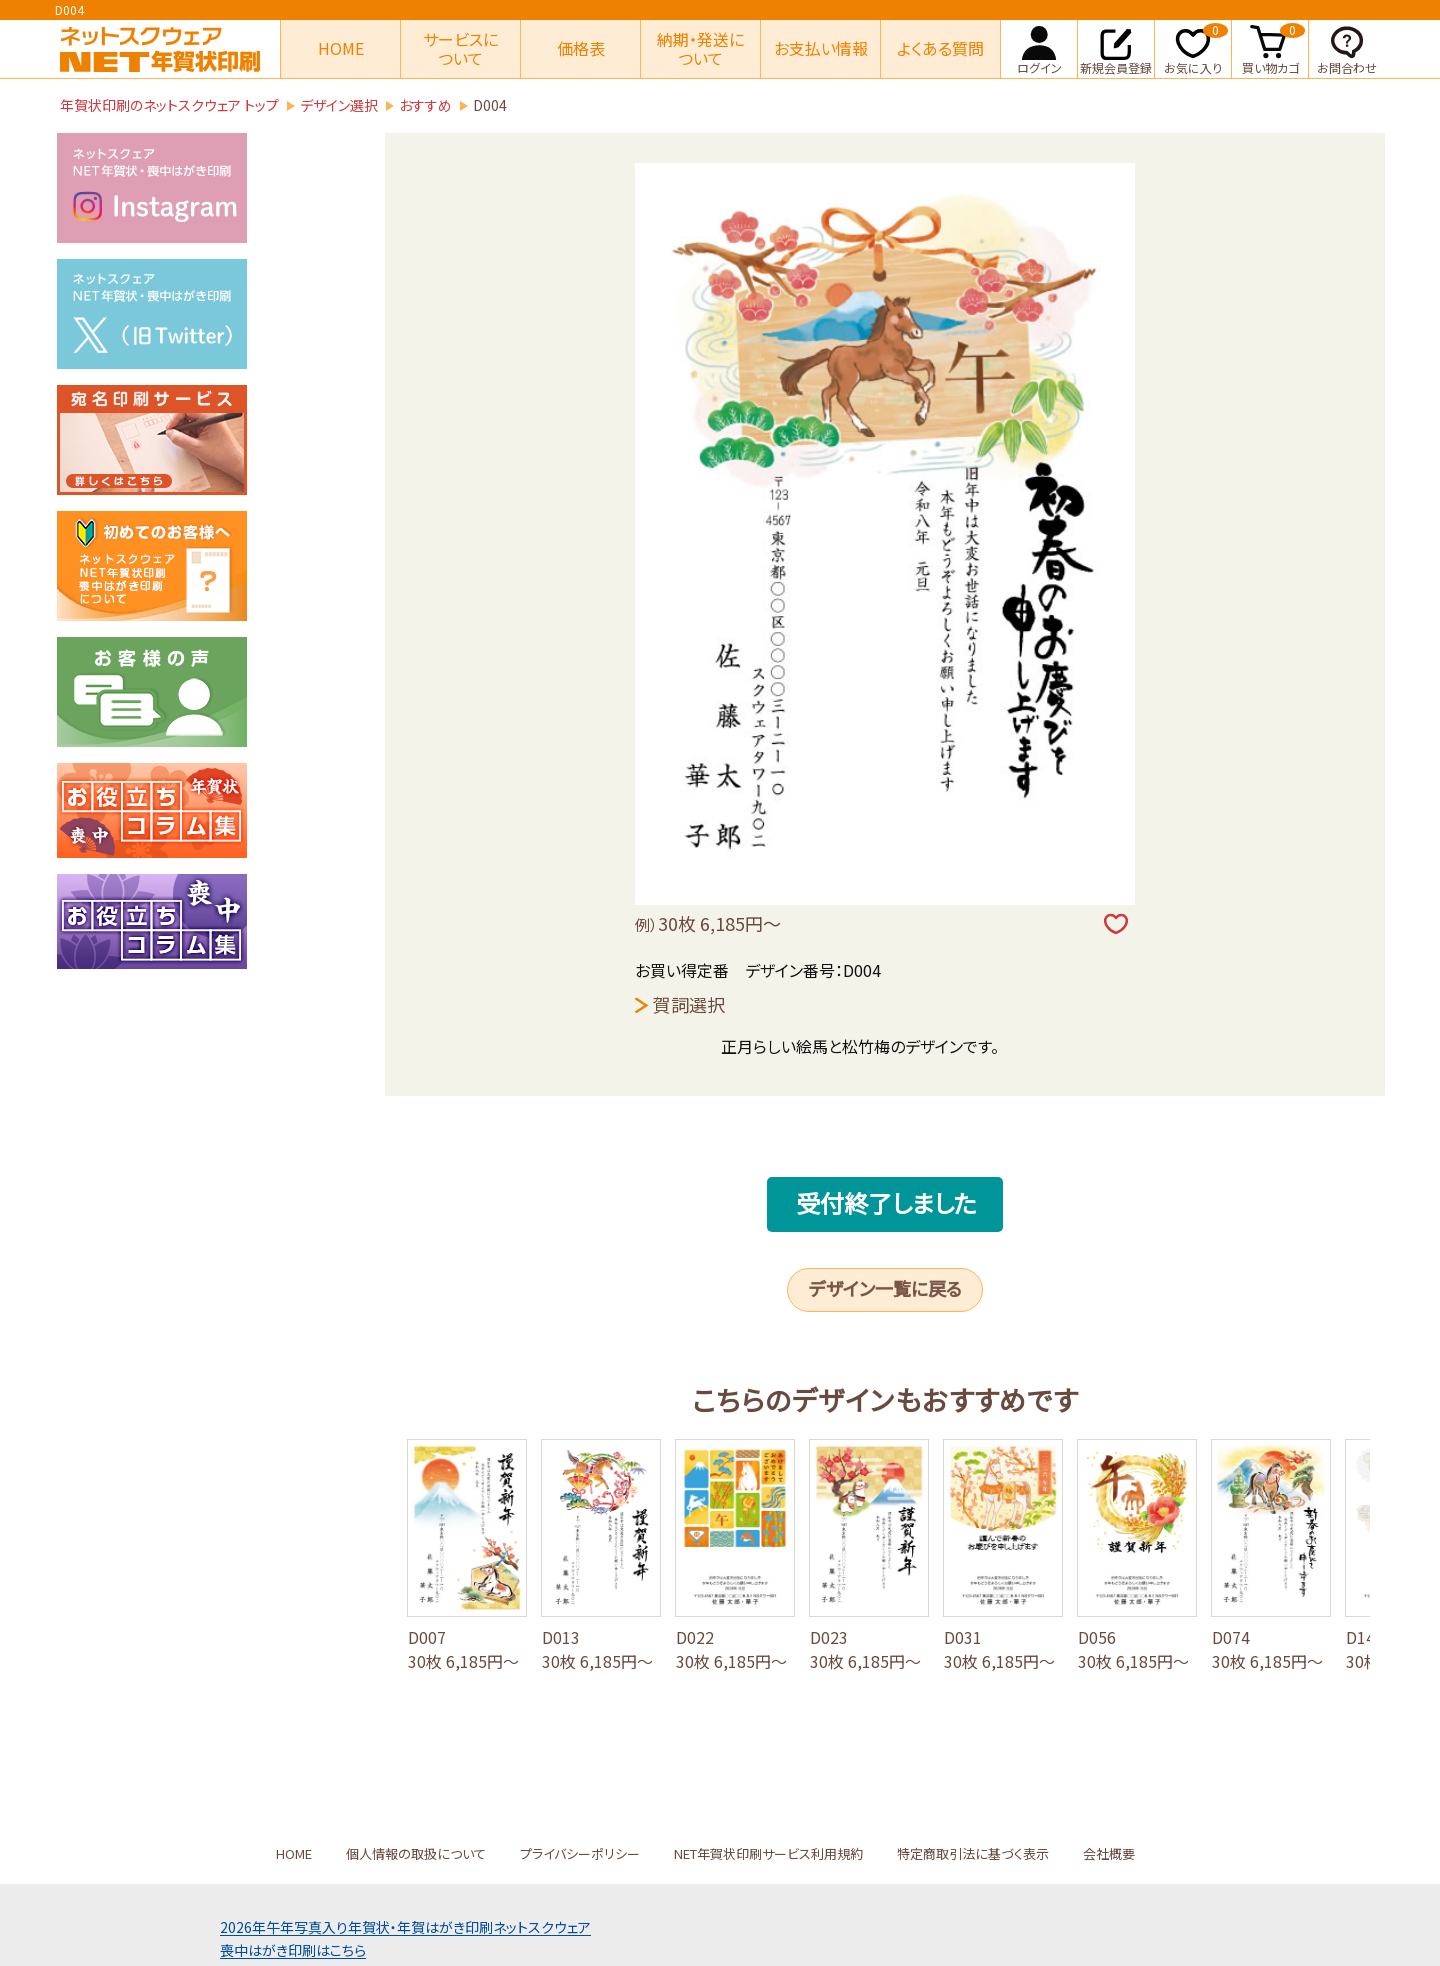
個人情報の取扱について (416, 1854)
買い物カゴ (1274, 48)
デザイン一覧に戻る (885, 1288)
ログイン (1039, 48)
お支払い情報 (821, 48)
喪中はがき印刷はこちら (293, 1950)
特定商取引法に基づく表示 (973, 1854)
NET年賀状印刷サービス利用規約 (768, 1854)
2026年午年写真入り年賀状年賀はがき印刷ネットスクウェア (405, 1927)
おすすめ (425, 105)
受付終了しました (886, 1202)
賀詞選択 (689, 1004)
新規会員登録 (1116, 48)
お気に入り (1196, 48)
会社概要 (1109, 1854)
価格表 (581, 48)
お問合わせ (1347, 48)
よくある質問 (940, 48)
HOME (341, 48)
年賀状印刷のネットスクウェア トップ (169, 105)
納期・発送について (700, 48)
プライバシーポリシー (580, 1854)
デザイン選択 (339, 105)
